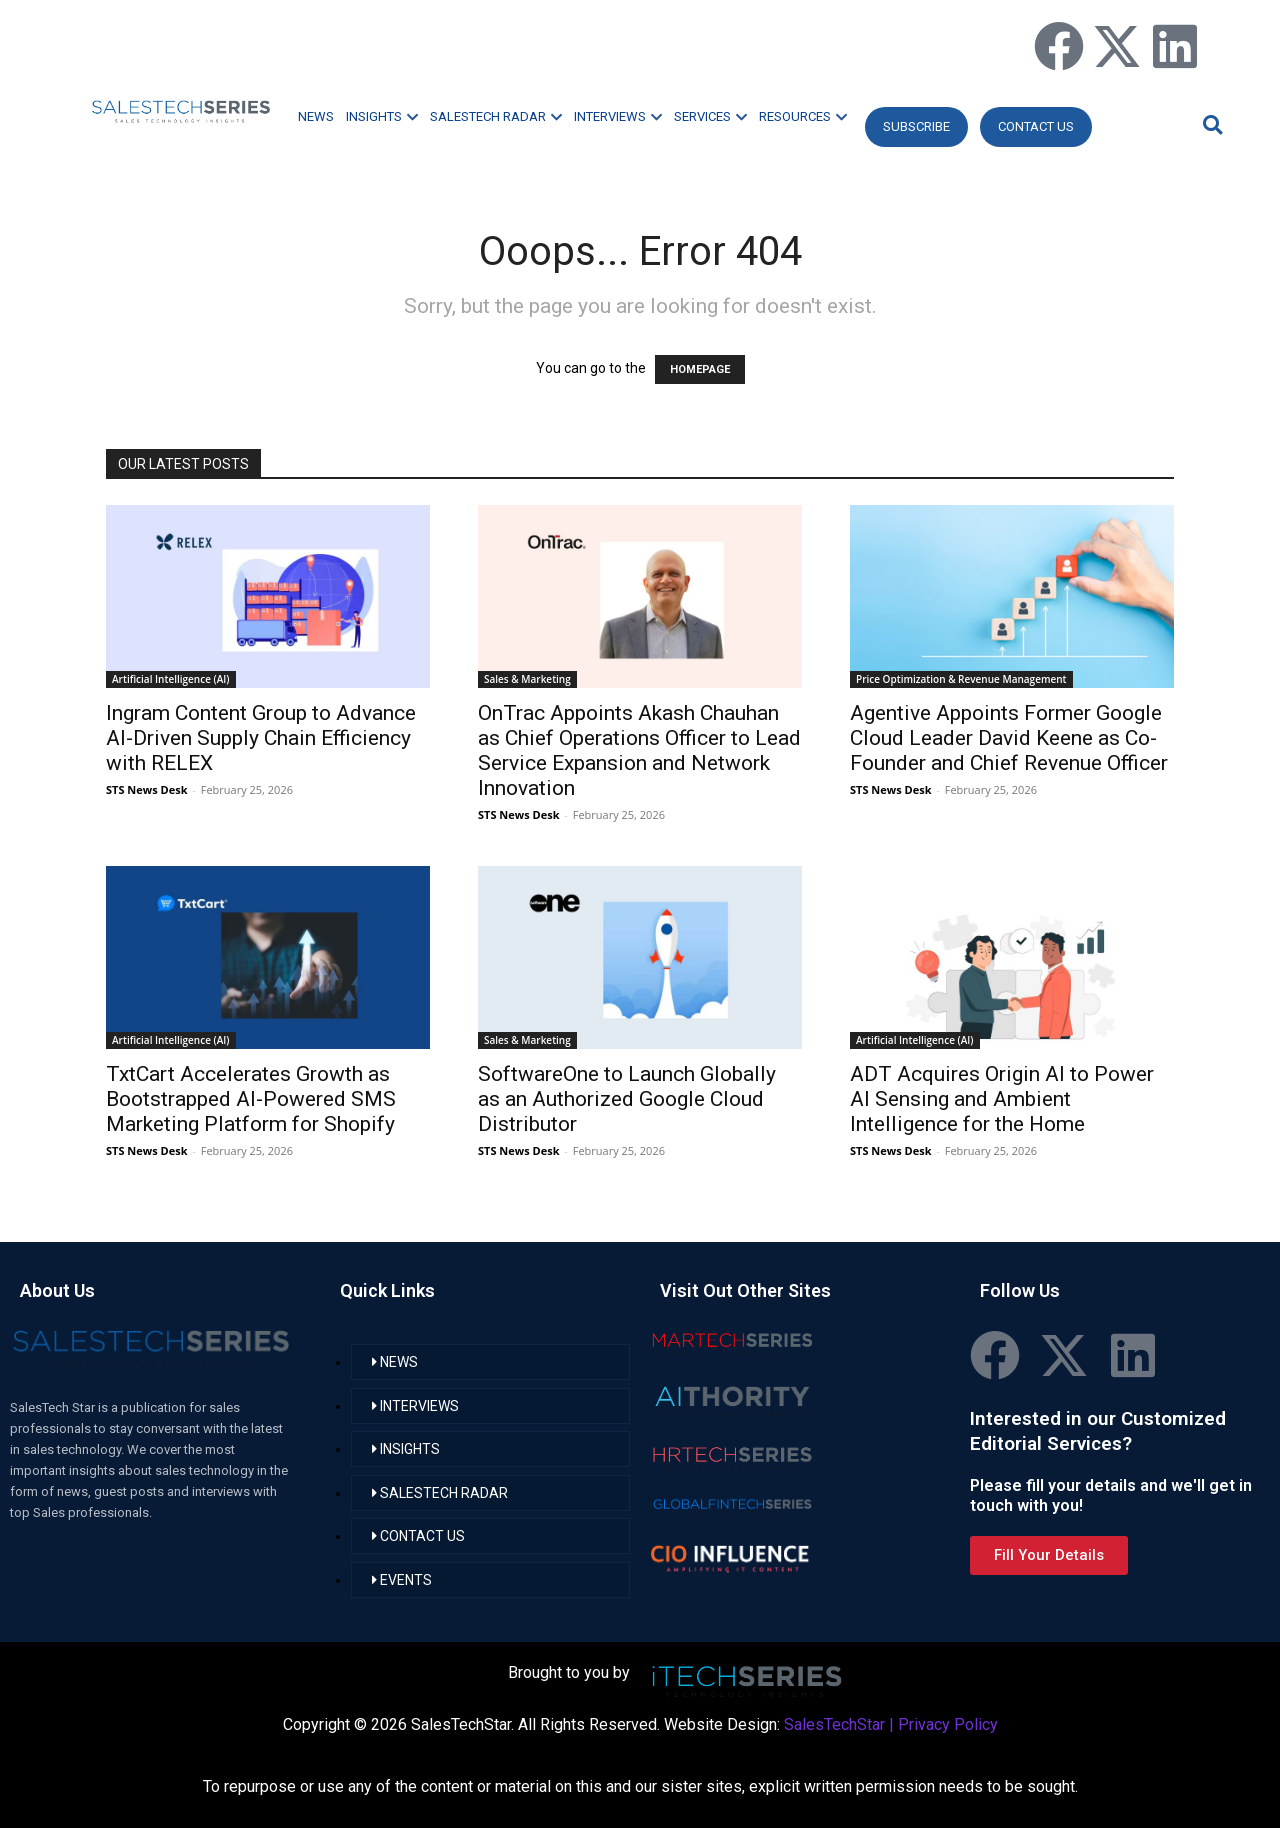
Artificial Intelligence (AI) (171, 679)
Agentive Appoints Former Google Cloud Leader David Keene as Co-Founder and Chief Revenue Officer (1009, 738)
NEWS (316, 116)
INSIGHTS (382, 116)
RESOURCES (803, 116)
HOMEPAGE (700, 369)
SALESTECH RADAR (496, 116)
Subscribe (916, 126)
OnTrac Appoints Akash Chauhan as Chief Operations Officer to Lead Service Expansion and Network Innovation (639, 750)
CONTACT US (1036, 126)
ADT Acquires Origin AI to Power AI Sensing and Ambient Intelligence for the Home (1002, 1099)
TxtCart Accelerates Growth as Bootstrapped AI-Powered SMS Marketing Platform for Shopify (251, 1099)
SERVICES (710, 116)
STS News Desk (146, 789)
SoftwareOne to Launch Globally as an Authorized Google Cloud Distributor (627, 1099)
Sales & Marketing (527, 679)
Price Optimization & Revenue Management (961, 679)
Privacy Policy (948, 1724)
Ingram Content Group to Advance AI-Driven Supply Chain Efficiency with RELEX (261, 738)
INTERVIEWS (618, 116)
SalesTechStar (834, 1724)
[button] (1210, 124)
